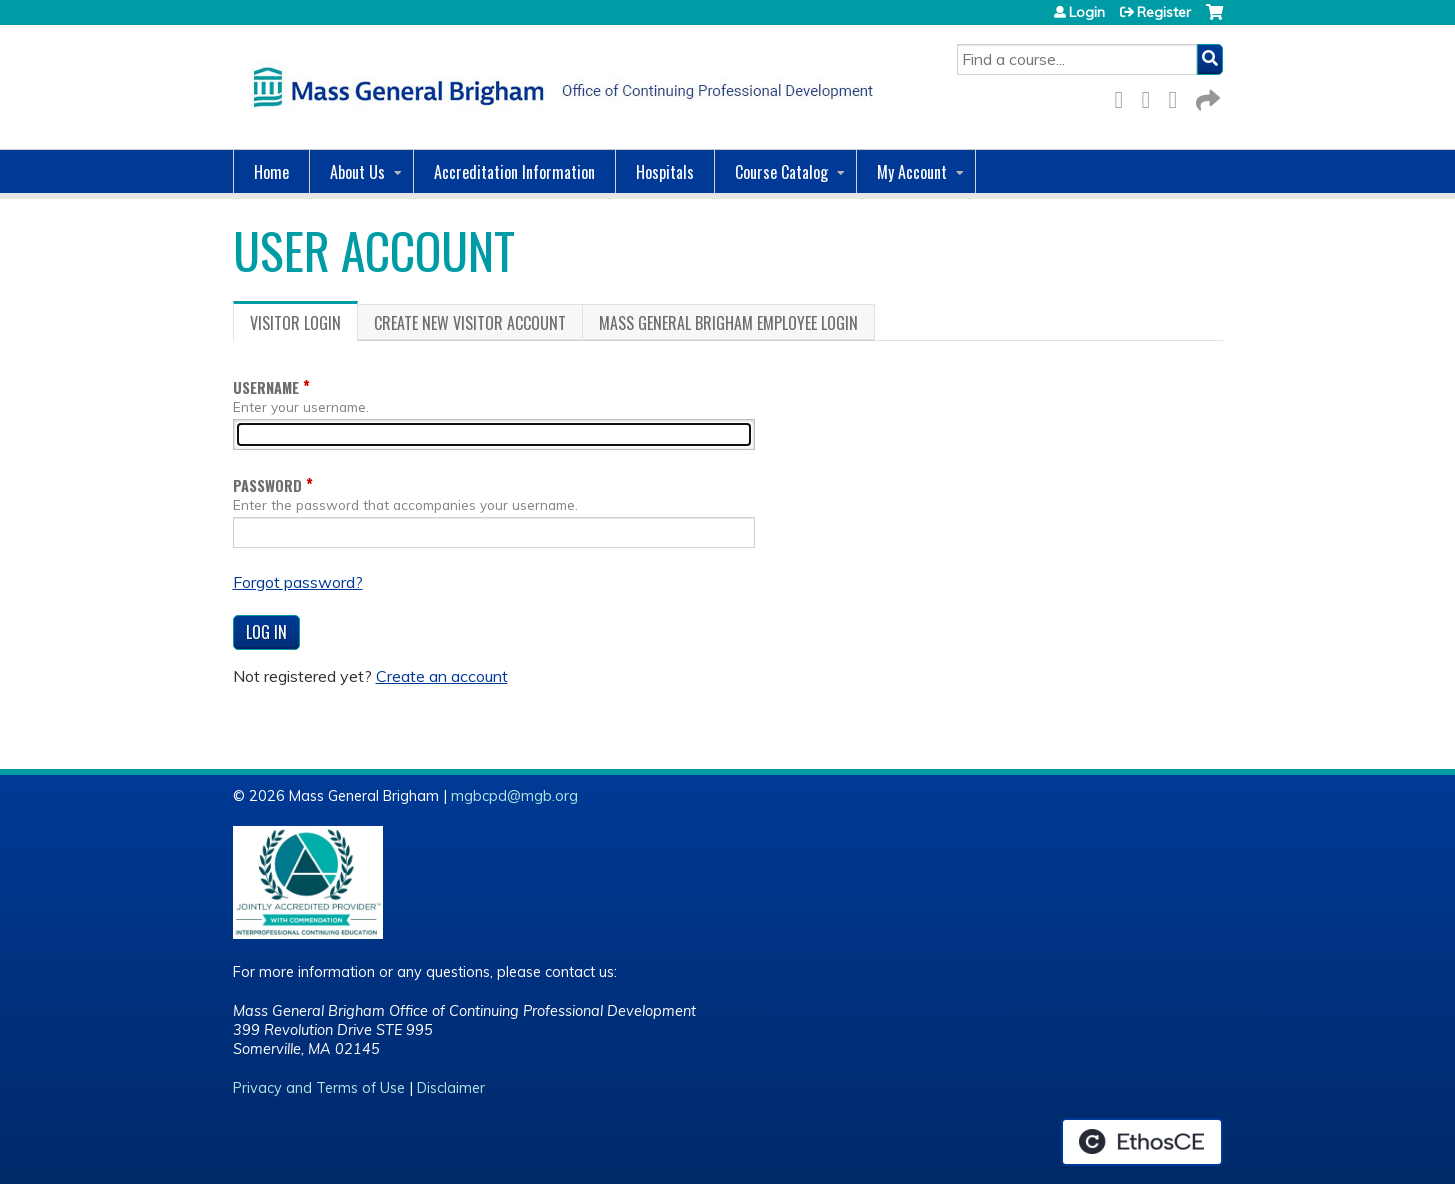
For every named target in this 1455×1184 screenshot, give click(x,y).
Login (1087, 12)
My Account (912, 172)
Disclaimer (451, 1088)
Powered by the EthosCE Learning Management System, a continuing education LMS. (1142, 1142)
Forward (1206, 96)
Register (1164, 12)
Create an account (442, 676)
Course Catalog (781, 172)
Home (271, 172)
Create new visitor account (470, 323)
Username (266, 387)
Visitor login (304, 326)
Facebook (1125, 96)
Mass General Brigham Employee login (728, 323)
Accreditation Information (514, 172)
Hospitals (665, 172)
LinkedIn (1179, 96)
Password (267, 485)
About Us (357, 172)
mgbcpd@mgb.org (514, 796)
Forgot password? (298, 582)
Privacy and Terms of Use (319, 1088)
